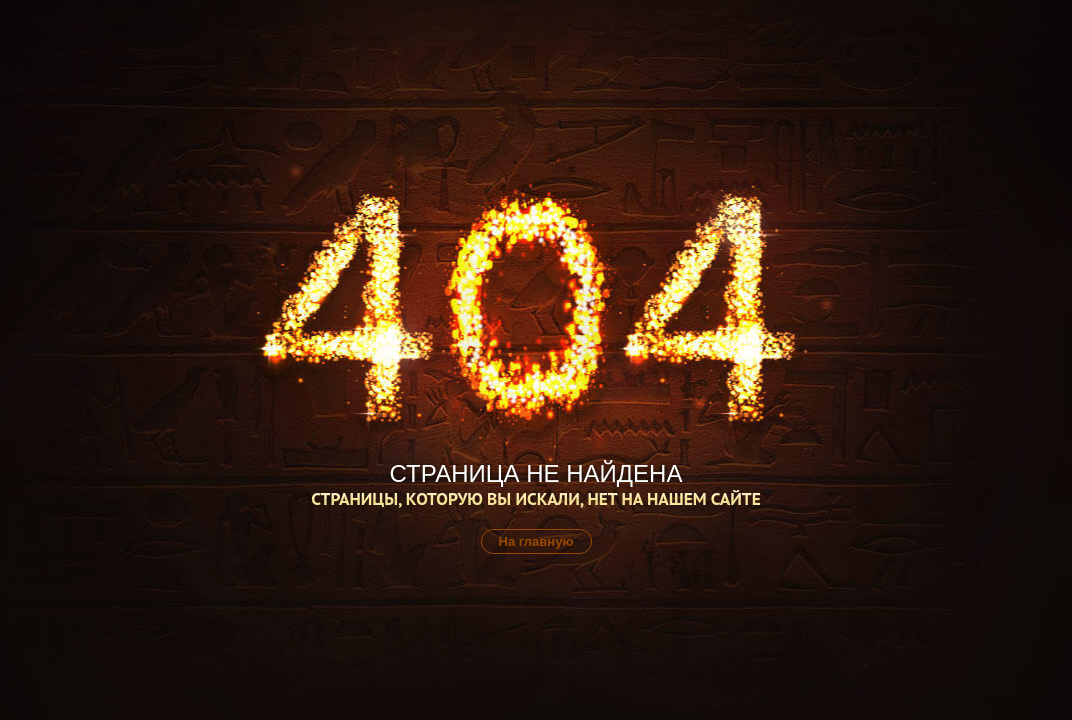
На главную (536, 541)
